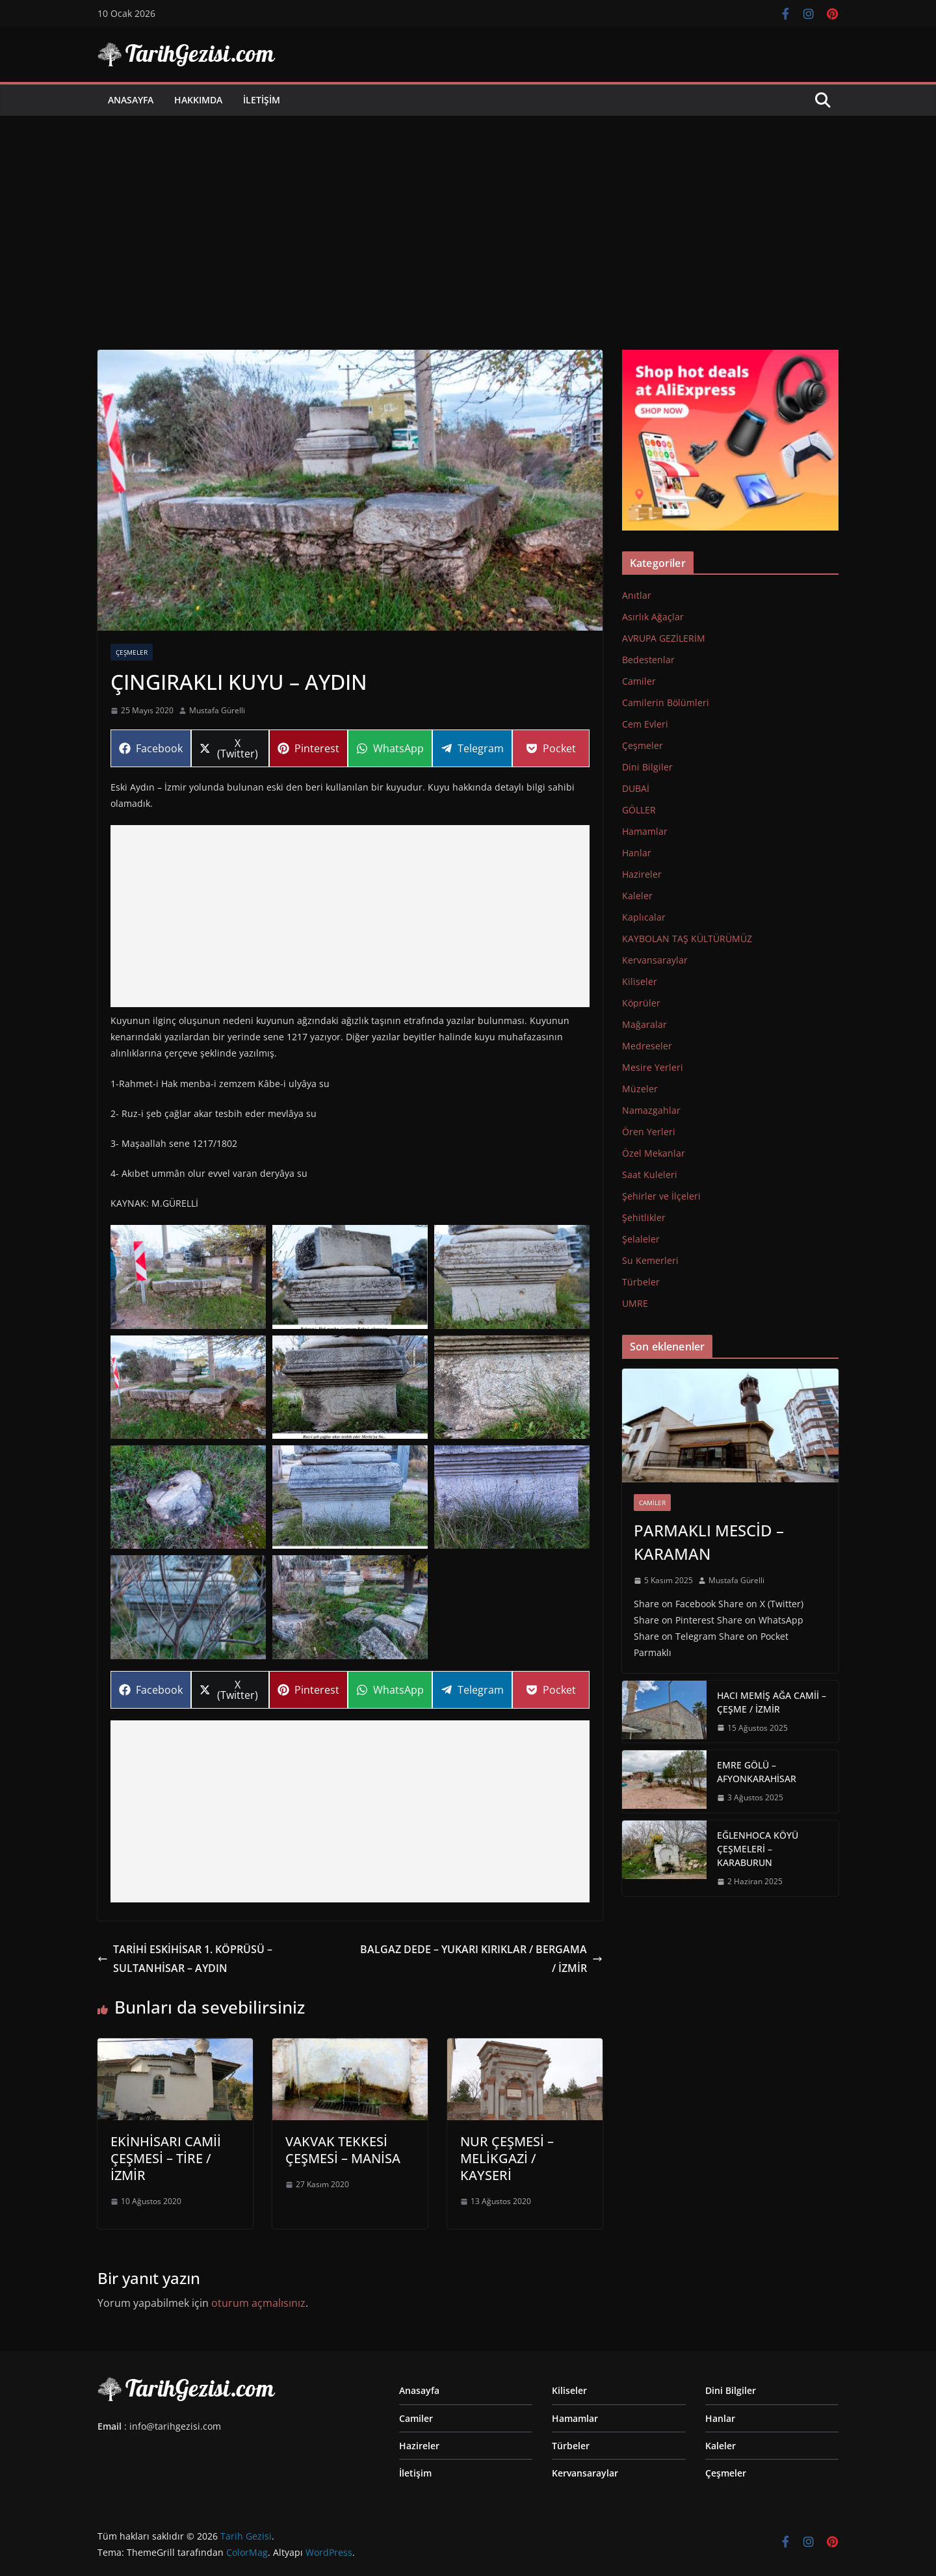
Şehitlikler (644, 1217)
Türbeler (641, 1282)
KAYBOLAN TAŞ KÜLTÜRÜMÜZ (687, 938)
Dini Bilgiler (647, 767)
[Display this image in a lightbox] (188, 1276)
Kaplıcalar (644, 917)
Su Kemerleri (650, 1260)
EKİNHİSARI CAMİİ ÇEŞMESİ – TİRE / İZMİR (165, 2158)
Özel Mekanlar (653, 1153)
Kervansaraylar (655, 960)
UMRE (635, 1303)
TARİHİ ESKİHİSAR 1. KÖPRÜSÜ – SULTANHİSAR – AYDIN (185, 1958)
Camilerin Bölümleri (665, 702)
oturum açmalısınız (258, 2303)
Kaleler (637, 895)
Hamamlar (645, 831)
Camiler (639, 681)
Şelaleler (641, 1239)
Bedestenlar (648, 659)
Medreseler (647, 1046)
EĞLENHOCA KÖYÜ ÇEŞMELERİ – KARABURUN (757, 1849)
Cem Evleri (645, 724)
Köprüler (641, 1003)
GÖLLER (639, 810)
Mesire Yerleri (652, 1067)
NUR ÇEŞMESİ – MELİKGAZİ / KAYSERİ (507, 2158)
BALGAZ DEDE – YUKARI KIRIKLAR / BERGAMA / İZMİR (481, 1958)
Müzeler (640, 1089)
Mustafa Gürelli (217, 710)
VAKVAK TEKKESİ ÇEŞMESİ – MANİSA (342, 2150)
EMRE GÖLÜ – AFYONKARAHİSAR (756, 1772)
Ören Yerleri (648, 1131)
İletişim (261, 100)
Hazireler (642, 874)
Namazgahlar (651, 1110)
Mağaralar (644, 1024)
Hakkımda (198, 100)
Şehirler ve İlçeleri (661, 1196)
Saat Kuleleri (649, 1174)
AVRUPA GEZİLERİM (663, 638)
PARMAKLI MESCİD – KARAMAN (709, 1541)
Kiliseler (639, 981)
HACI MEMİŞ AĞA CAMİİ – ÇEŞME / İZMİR (771, 1702)
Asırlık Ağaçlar (653, 617)
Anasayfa (130, 100)
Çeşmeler (132, 652)
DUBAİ (635, 788)
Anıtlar (636, 595)
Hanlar (636, 853)
